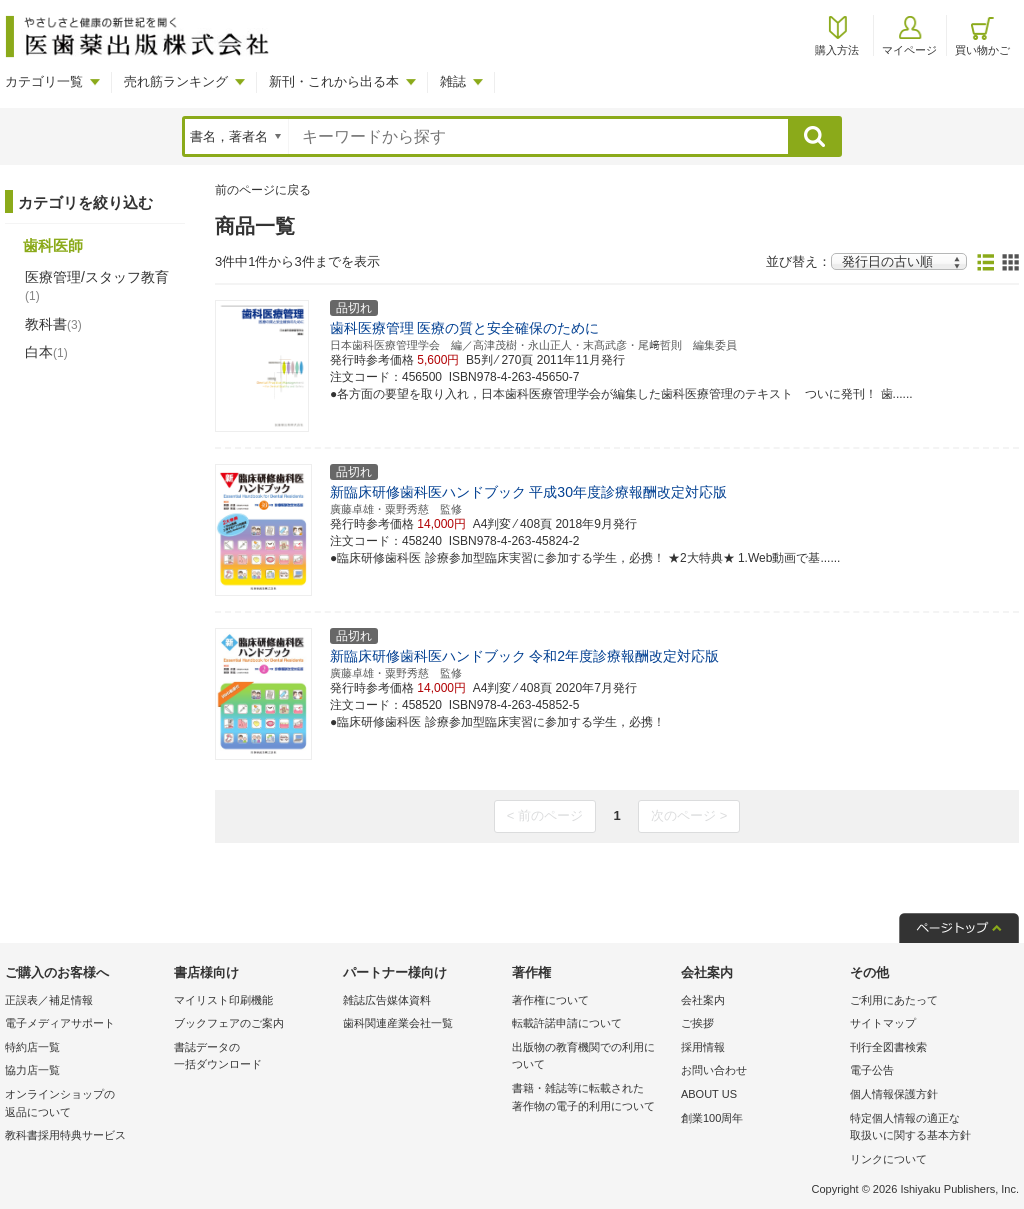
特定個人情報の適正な (929, 1128)
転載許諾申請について (567, 1023)
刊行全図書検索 (888, 1047)
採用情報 (703, 1047)
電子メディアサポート (60, 1023)
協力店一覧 (32, 1070)
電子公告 (872, 1070)
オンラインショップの (84, 1104)
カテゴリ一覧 (44, 81)
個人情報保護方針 (894, 1094)
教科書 (53, 324)
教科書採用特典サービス (65, 1135)
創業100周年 (712, 1118)
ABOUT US (709, 1094)
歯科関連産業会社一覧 (398, 1023)
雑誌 (453, 81)
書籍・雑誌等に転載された (591, 1098)
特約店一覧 (32, 1047)
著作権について (550, 1000)
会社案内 (703, 1000)
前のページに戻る (263, 190)
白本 (46, 352)
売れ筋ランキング (176, 81)
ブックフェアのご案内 (229, 1023)
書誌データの (253, 1057)
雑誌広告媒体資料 (387, 1000)
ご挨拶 (697, 1023)
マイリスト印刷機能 (223, 1000)
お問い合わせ (714, 1070)
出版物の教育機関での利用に (591, 1057)
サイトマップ (883, 1023)
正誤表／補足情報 (49, 1000)
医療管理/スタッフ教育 (97, 286)
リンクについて (888, 1159)
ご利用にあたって (894, 1000)
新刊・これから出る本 (334, 81)
